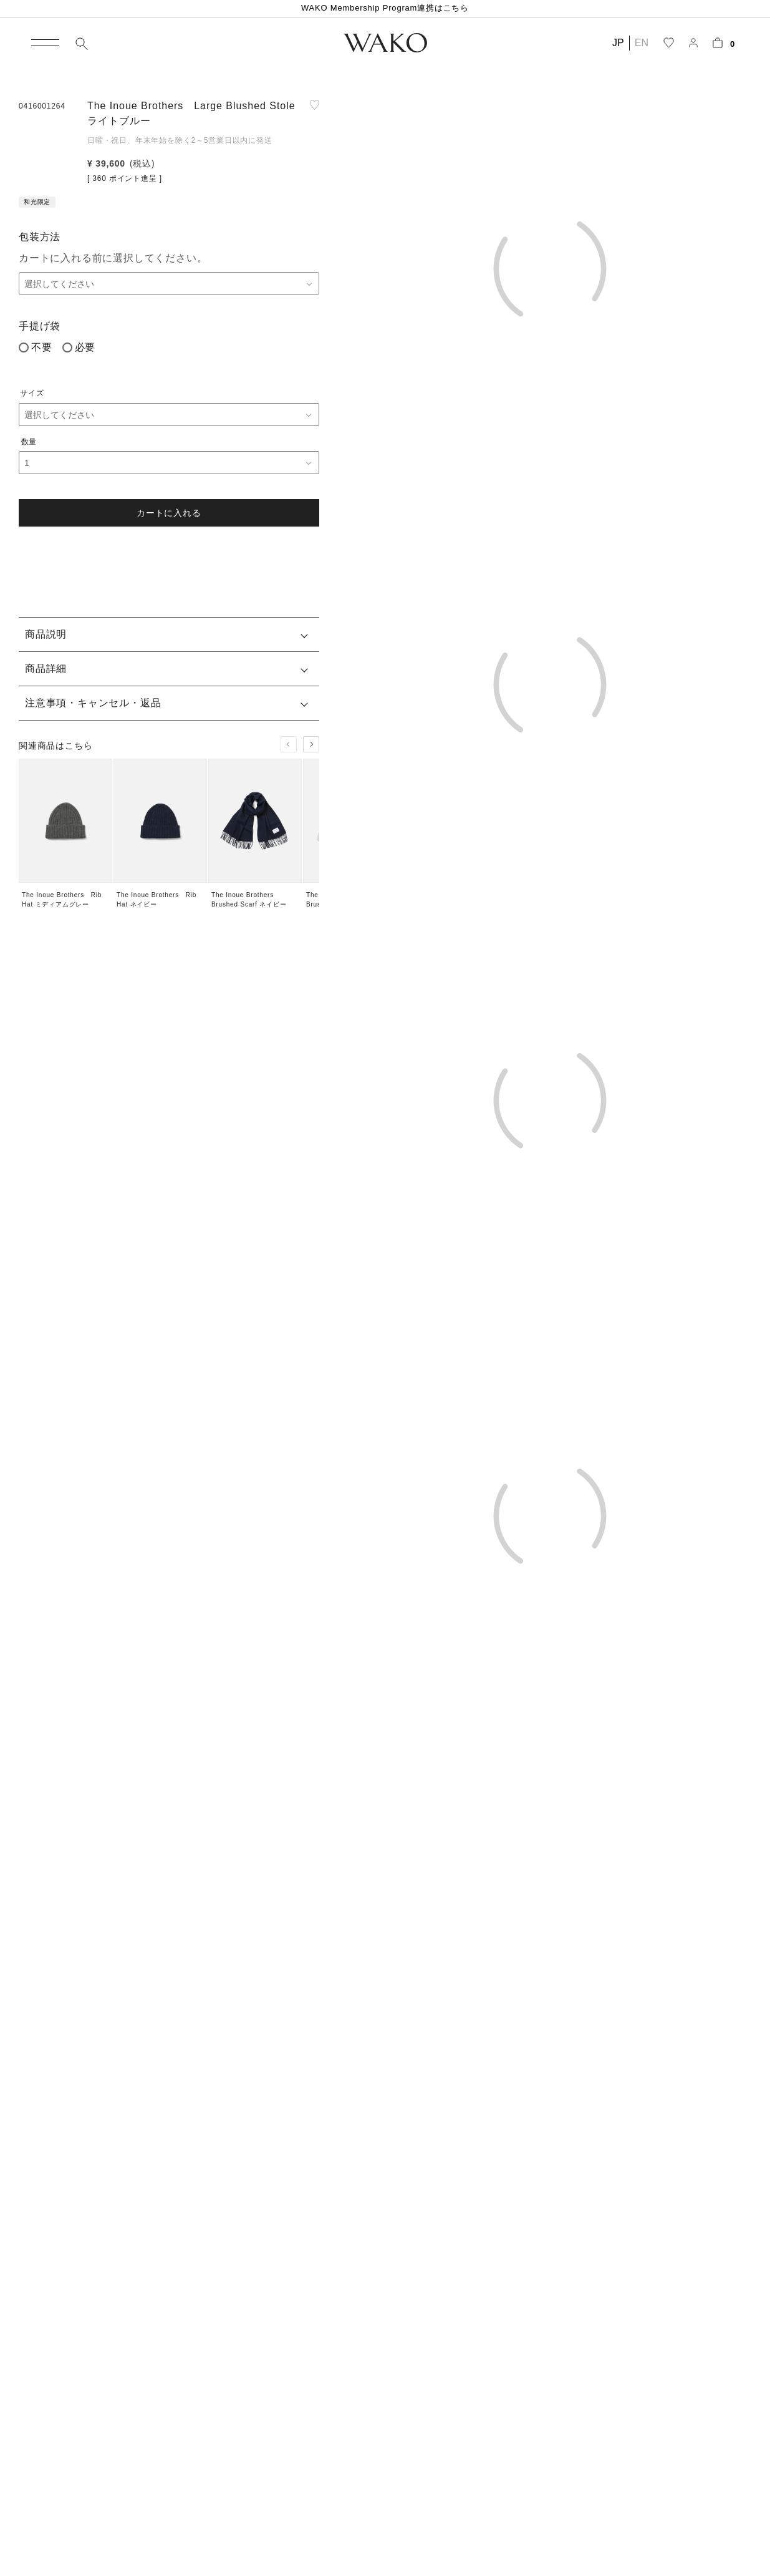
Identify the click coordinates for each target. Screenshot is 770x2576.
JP (618, 42)
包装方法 (39, 236)
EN (641, 42)
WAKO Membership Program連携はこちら (385, 7)
